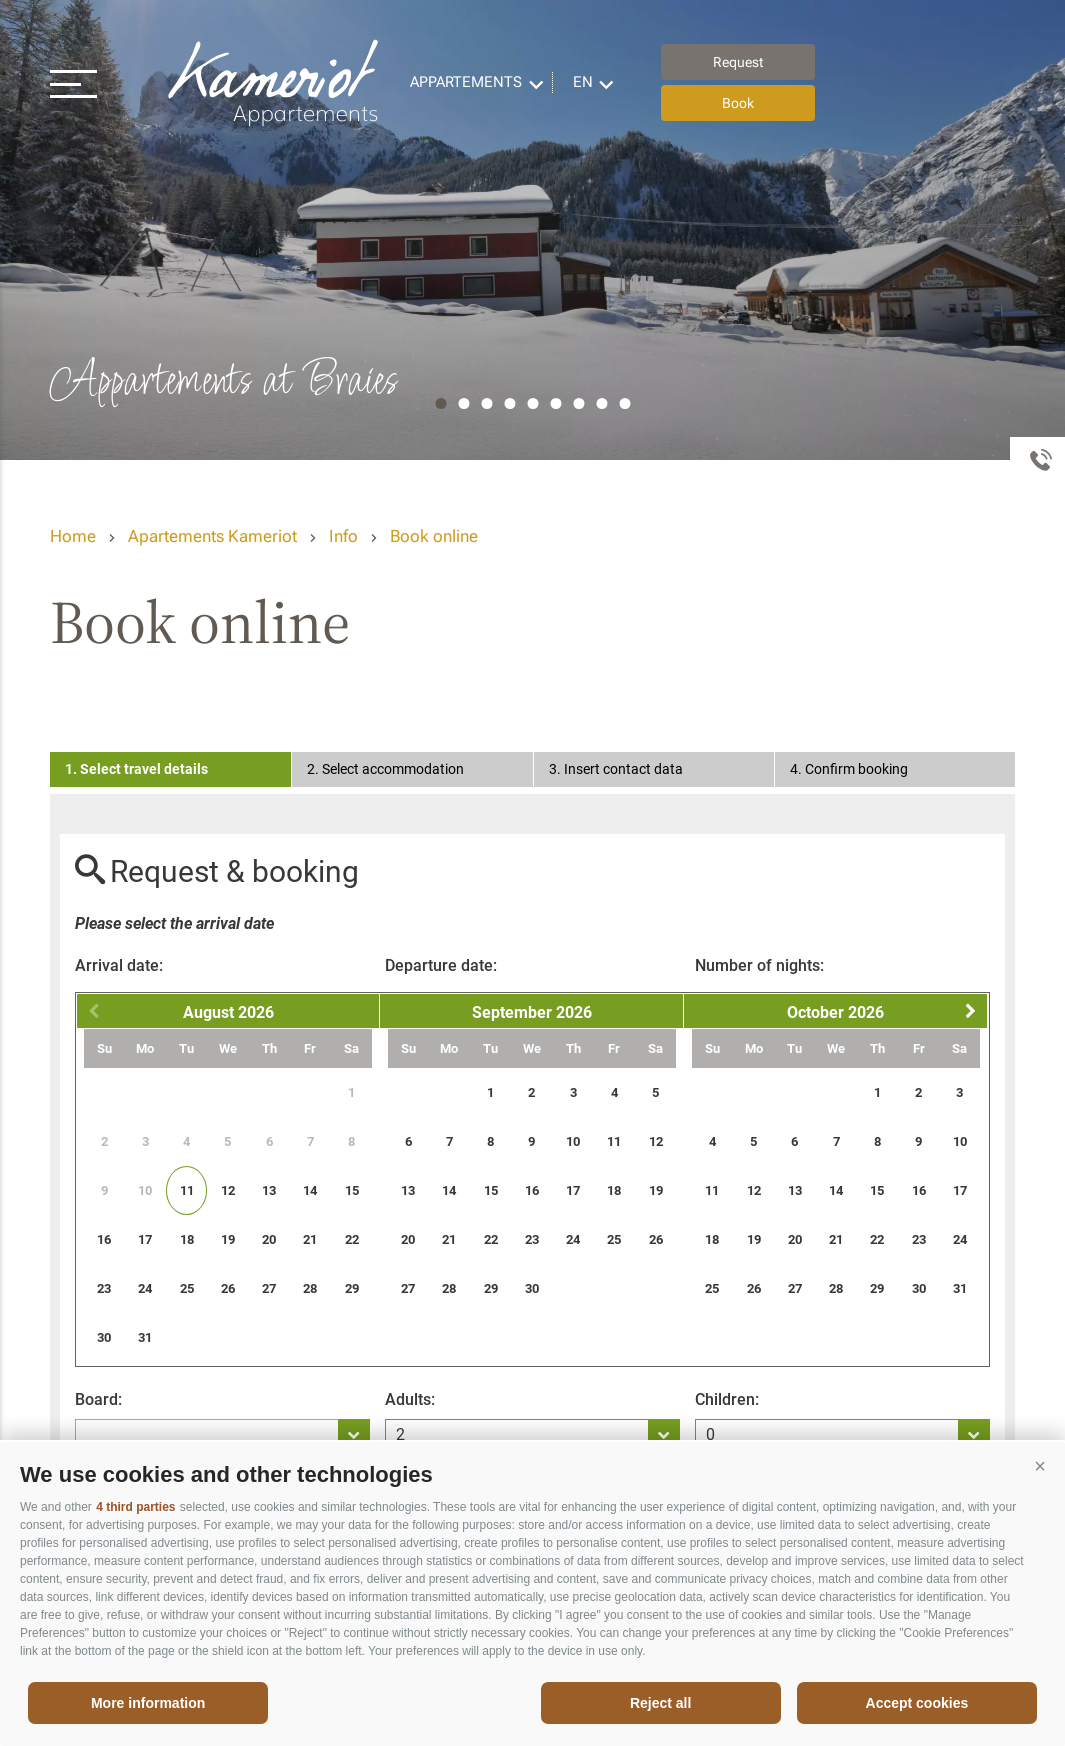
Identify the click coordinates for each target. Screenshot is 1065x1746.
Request (738, 62)
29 (352, 1288)
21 (310, 1239)
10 (573, 1141)
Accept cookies (917, 1703)
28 (310, 1288)
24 (145, 1288)
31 (145, 1337)
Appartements (466, 82)
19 (228, 1239)
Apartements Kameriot (212, 536)
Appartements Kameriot (275, 82)
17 (145, 1239)
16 (104, 1239)
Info (343, 536)
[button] (1040, 1467)
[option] (532, 230)
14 (310, 1190)
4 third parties (135, 1507)
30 (104, 1337)
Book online (434, 536)
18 (187, 1239)
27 (269, 1288)
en (583, 82)
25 (187, 1288)
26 (228, 1288)
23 (104, 1288)
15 (352, 1190)
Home (73, 536)
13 (269, 1190)
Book (738, 103)
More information (148, 1703)
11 (187, 1190)
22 (352, 1239)
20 (269, 1239)
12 (228, 1190)
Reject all (660, 1703)
